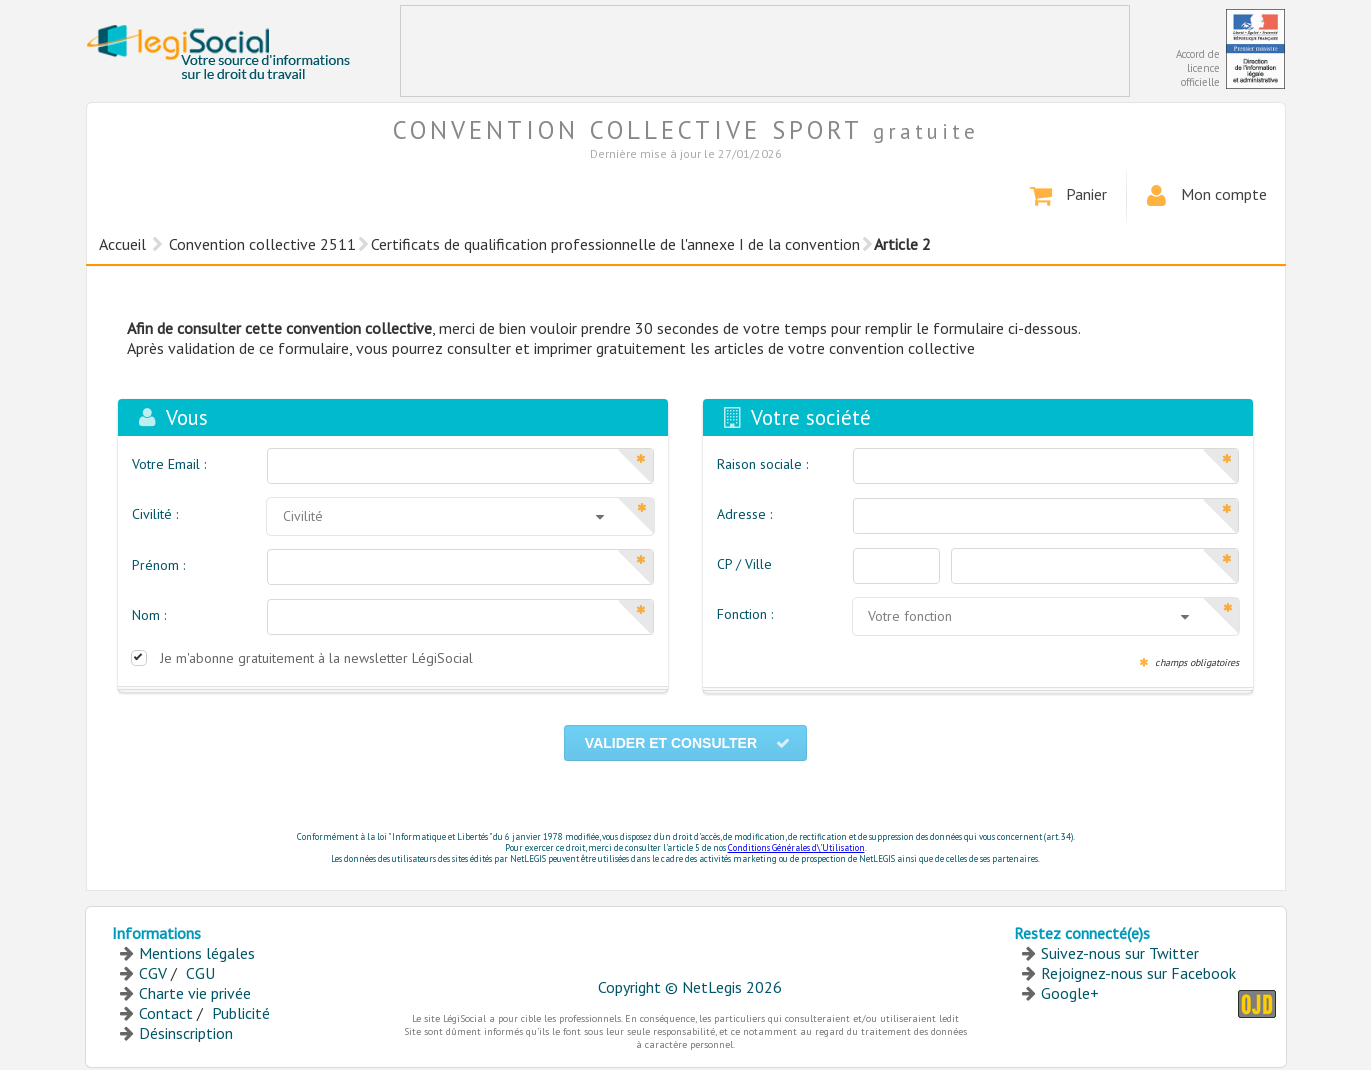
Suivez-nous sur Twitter (1120, 953)
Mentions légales (197, 953)
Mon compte (1204, 196)
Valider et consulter (688, 743)
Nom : (149, 615)
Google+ (1070, 993)
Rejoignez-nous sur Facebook (1138, 973)
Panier (1066, 196)
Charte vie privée (195, 993)
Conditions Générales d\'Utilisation (796, 847)
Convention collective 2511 (262, 244)
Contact (166, 1013)
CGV (153, 973)
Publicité (241, 1013)
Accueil (122, 244)
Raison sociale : (762, 464)
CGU (200, 973)
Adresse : (744, 514)
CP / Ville (744, 564)
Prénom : (158, 565)
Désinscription (186, 1033)
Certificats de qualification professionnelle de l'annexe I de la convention (615, 244)
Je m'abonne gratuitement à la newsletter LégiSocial (316, 658)
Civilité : (155, 514)
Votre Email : (169, 464)
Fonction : (745, 614)
